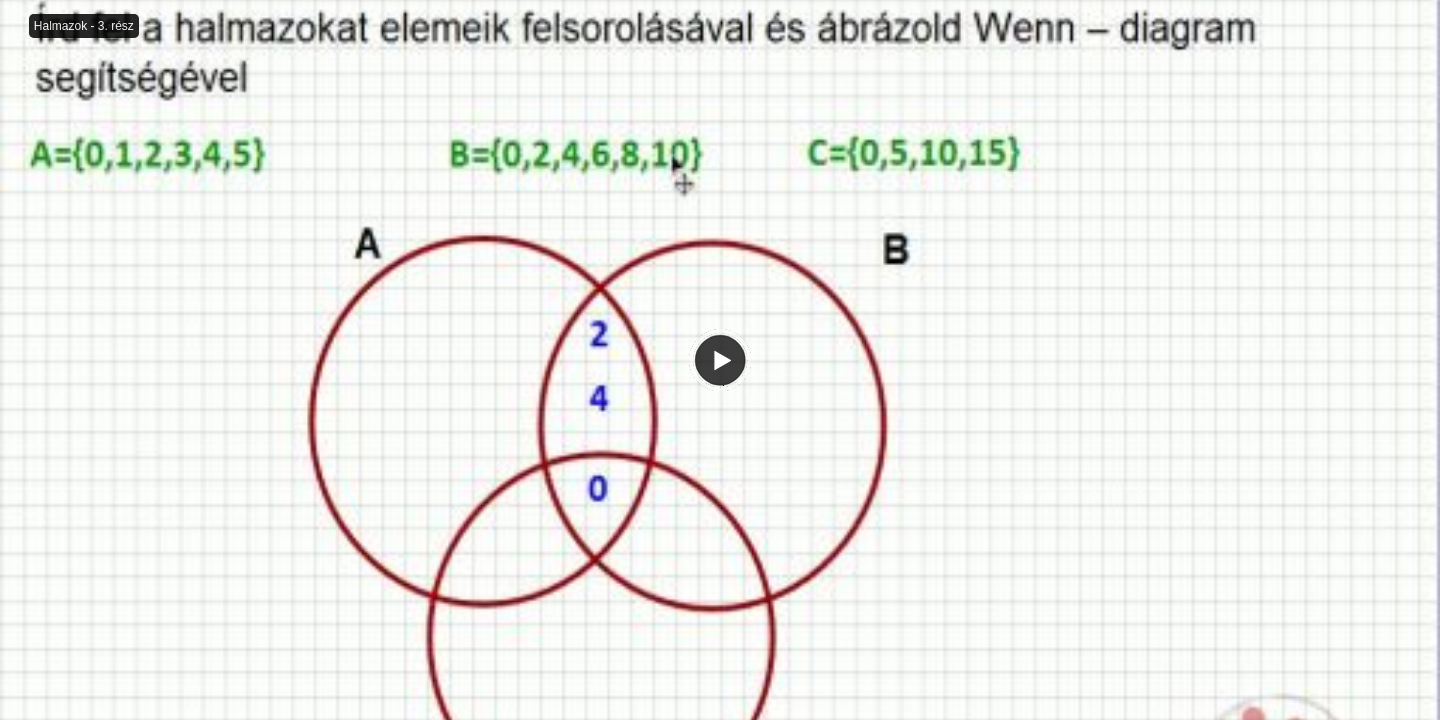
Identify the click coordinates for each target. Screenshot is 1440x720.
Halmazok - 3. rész (84, 26)
